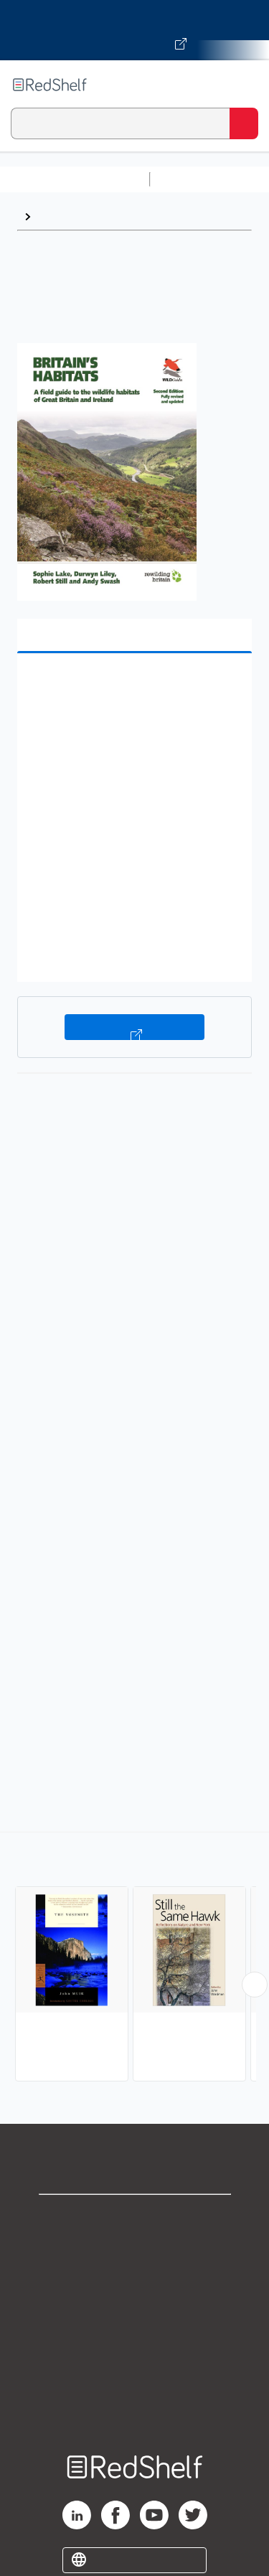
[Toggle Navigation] (244, 85)
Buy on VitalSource (134, 1027)
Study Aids (193, 179)
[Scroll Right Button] (255, 1984)
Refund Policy (135, 2344)
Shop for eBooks (135, 2217)
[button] (132, 686)
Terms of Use (134, 2312)
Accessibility (134, 2375)
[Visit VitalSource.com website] (134, 30)
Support (134, 2249)
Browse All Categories (74, 179)
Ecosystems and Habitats (105, 216)
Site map (135, 2407)
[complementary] (134, 1958)
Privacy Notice (134, 2280)
